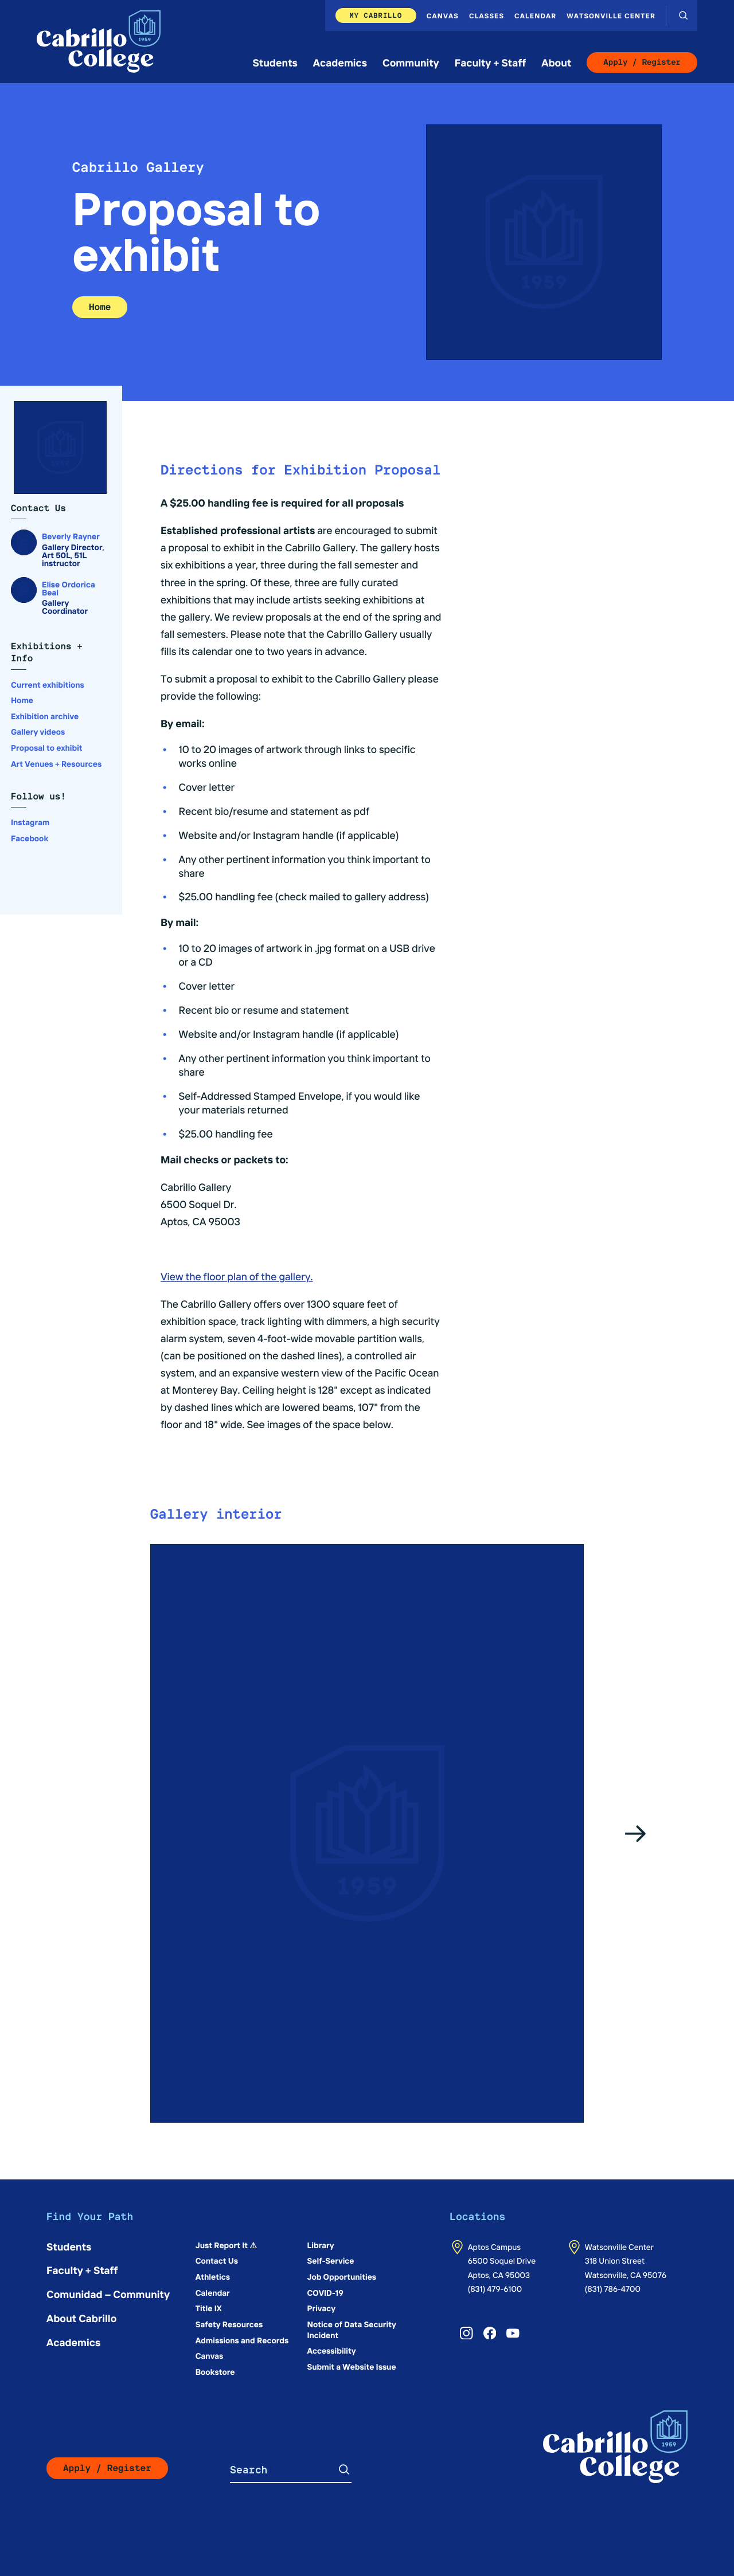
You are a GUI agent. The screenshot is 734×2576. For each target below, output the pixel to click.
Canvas (443, 15)
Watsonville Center (611, 15)
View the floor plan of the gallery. (237, 1276)
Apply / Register (642, 62)
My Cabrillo (375, 15)
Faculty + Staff (490, 62)
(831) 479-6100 (495, 2288)
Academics (340, 62)
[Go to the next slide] (636, 1833)
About (556, 62)
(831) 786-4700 (613, 2288)
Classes (486, 15)
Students (275, 62)
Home (100, 306)
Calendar (535, 15)
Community (410, 62)
